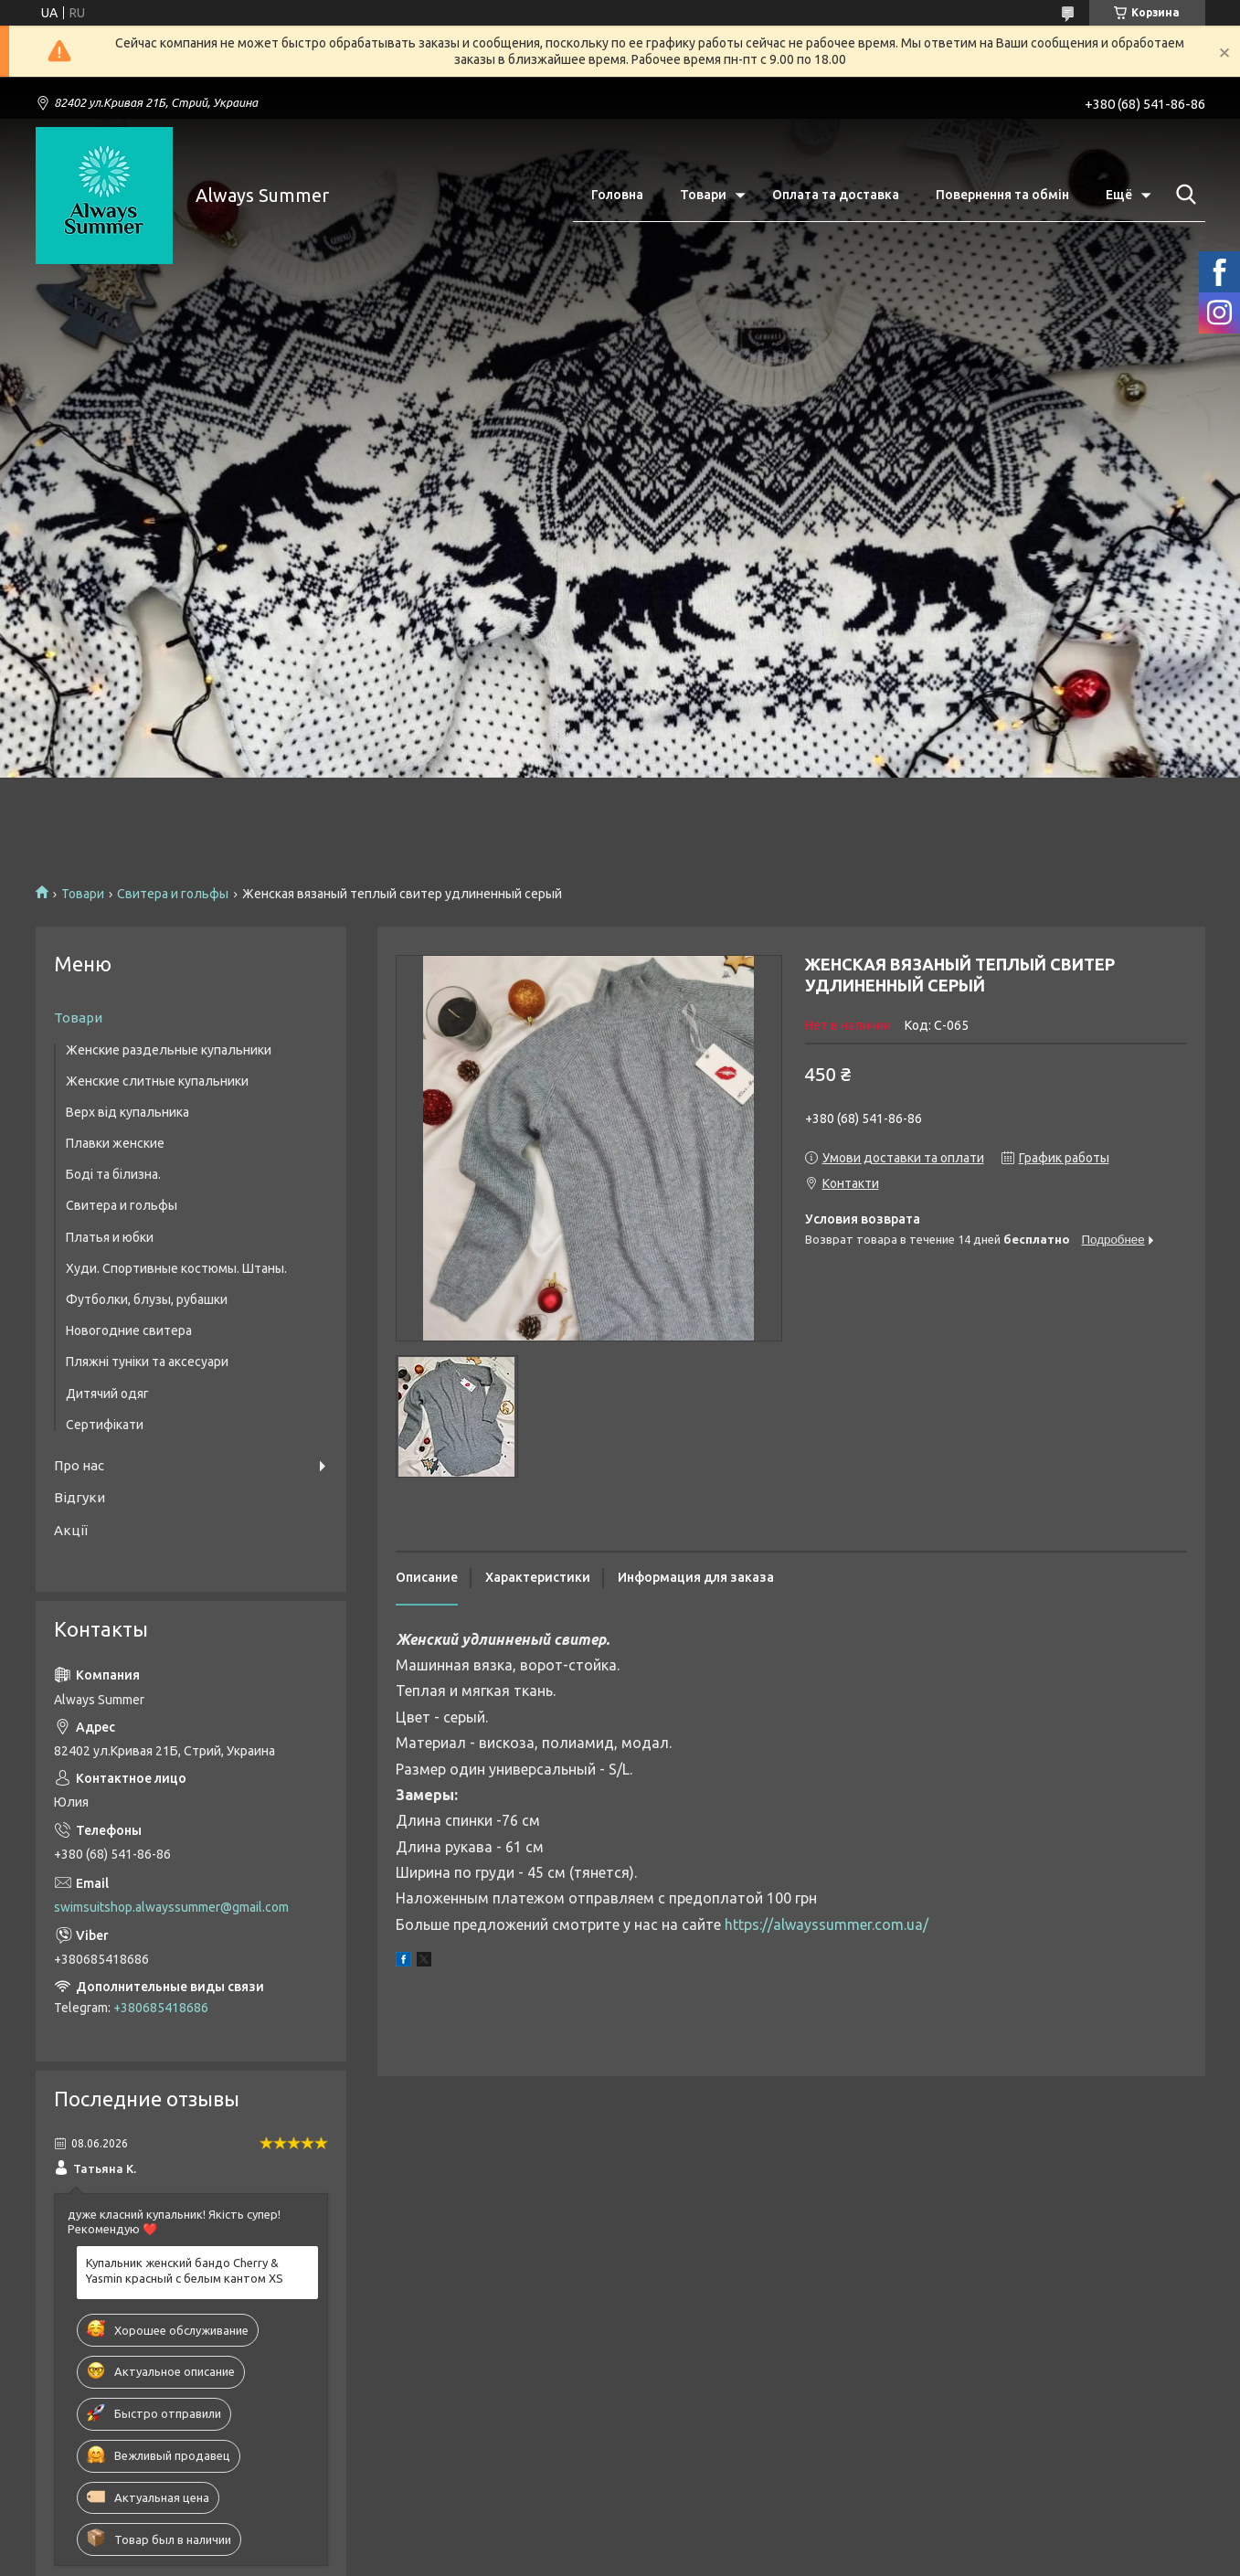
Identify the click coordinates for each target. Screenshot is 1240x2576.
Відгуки (79, 1497)
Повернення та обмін (1002, 194)
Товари (703, 194)
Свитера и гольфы (172, 893)
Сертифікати (104, 1424)
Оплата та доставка (835, 194)
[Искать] (1182, 194)
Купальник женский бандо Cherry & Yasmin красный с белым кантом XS (184, 2270)
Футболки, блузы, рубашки (147, 1299)
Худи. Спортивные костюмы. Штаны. (176, 1268)
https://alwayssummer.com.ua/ (826, 1924)
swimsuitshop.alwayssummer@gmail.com (171, 1907)
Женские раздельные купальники (168, 1050)
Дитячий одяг (107, 1393)
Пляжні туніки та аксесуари (147, 1361)
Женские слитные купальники (157, 1081)
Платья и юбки (110, 1237)
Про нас (79, 1465)
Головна (617, 194)
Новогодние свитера (129, 1330)
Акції (71, 1530)
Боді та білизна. (113, 1174)
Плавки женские (115, 1143)
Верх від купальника (127, 1112)
